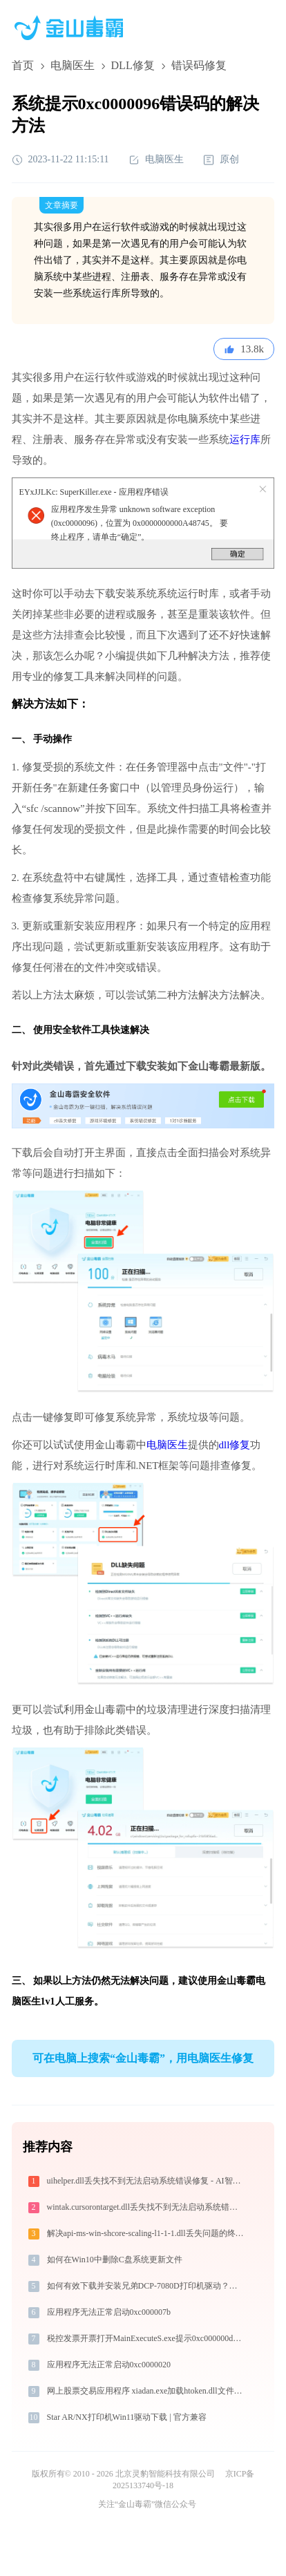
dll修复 (235, 1444)
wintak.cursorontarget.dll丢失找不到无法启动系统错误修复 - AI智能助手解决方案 (147, 2207)
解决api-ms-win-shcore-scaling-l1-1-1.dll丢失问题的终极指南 (147, 2233)
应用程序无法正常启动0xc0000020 (109, 2364)
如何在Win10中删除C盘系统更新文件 (114, 2259)
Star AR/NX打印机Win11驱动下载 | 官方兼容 (127, 2417)
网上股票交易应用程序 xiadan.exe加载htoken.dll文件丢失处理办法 (147, 2391)
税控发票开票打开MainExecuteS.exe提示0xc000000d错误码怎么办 (147, 2338)
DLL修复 (133, 65)
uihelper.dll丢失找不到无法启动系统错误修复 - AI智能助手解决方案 (147, 2181)
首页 (23, 65)
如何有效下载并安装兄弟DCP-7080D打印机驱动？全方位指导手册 (147, 2286)
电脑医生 (72, 65)
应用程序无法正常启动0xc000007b (109, 2312)
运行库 (244, 439)
